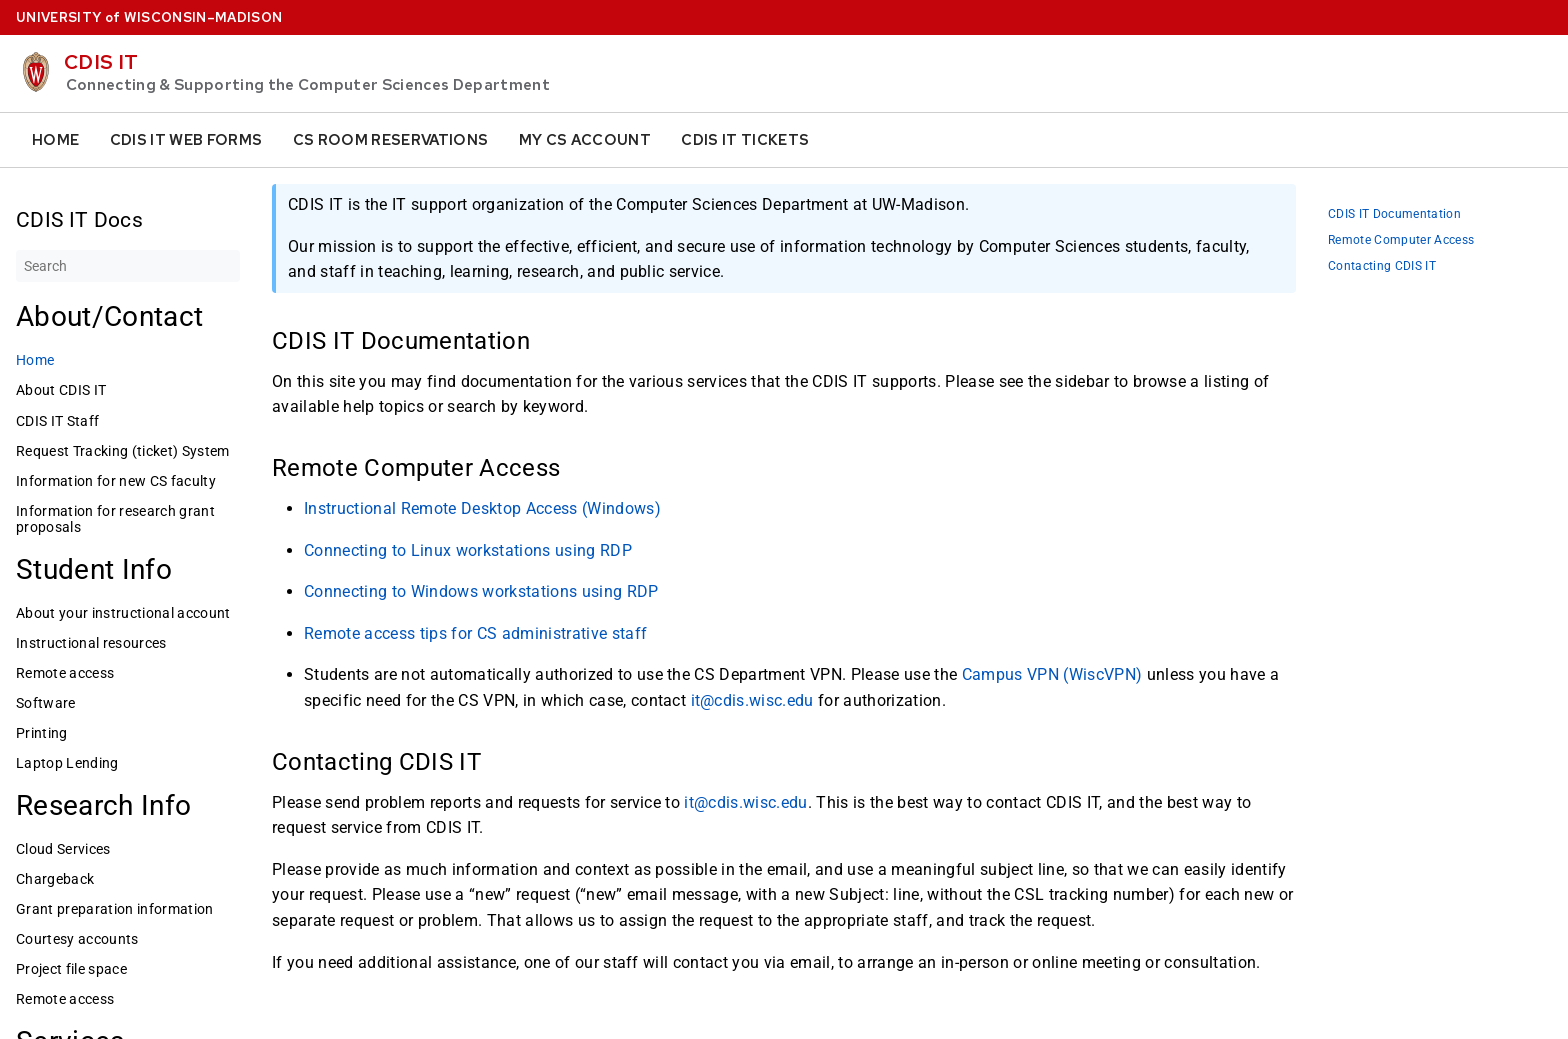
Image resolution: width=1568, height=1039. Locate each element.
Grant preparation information (115, 909)
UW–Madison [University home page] (149, 17)
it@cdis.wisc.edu (752, 700)
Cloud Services (63, 849)
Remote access (65, 673)
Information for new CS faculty (116, 481)
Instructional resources (91, 643)
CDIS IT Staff (57, 421)
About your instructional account (123, 613)
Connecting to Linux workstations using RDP (468, 549)
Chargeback (55, 879)
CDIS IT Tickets (745, 140)
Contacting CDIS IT (1382, 266)
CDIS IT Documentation (1394, 214)
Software (46, 703)
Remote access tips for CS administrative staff (475, 632)
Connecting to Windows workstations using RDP (481, 591)
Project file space (71, 969)
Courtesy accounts (77, 939)
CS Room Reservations (391, 140)
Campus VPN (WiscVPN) (1052, 674)
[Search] (128, 266)
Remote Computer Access (1401, 240)
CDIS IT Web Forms (186, 140)
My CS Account (585, 140)
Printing (42, 733)
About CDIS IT (61, 390)
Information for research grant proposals (115, 519)
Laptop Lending (67, 763)
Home (55, 140)
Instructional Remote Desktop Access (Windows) (482, 508)
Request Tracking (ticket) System (123, 451)
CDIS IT (101, 62)
